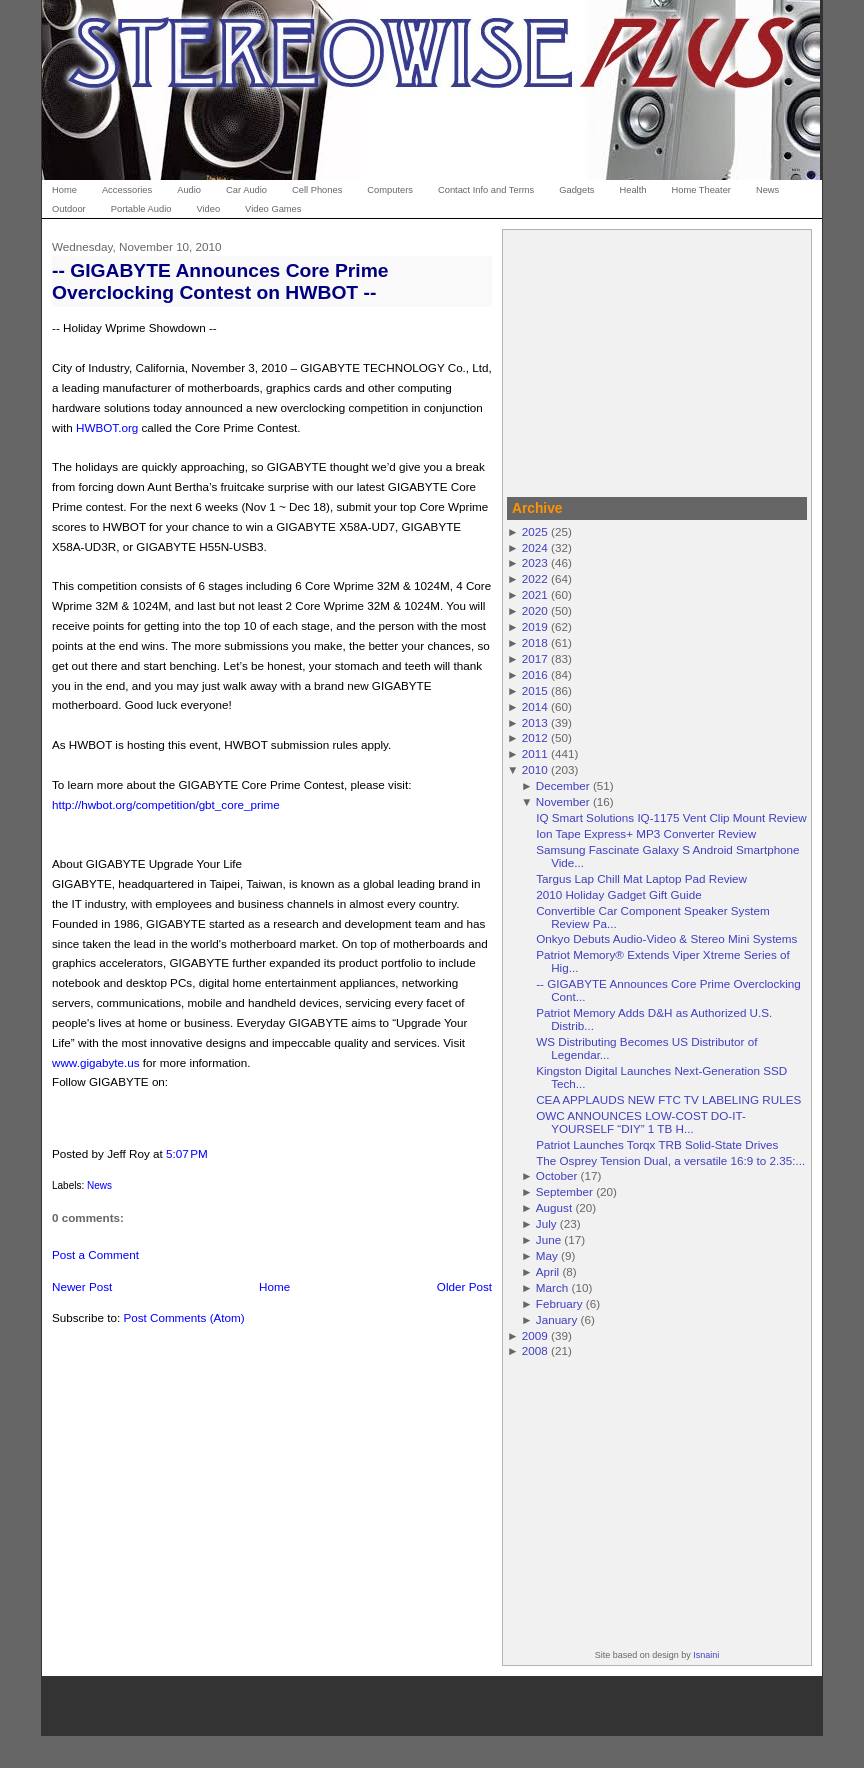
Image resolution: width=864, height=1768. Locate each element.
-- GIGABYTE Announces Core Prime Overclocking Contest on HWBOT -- (220, 281)
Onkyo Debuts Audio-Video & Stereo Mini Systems (666, 938)
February (559, 1303)
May (547, 1255)
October (557, 1175)
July (546, 1223)
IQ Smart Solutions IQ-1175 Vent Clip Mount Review (671, 817)
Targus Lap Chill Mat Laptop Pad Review (641, 878)
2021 (535, 594)
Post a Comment (95, 1254)
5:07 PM (187, 1153)
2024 (535, 547)
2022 (535, 578)
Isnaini (706, 1655)
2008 (535, 1350)
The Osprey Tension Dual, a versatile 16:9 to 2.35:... (670, 1160)
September (564, 1191)
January (557, 1319)
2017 (535, 658)
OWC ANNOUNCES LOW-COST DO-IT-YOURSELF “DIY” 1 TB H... (641, 1122)
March (552, 1287)
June (548, 1239)
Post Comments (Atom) (183, 1317)
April (547, 1271)
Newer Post (82, 1286)
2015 (535, 690)
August (554, 1207)
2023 (535, 562)
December (563, 785)
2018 (535, 642)
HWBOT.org (107, 427)
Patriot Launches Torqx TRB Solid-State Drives (657, 1144)
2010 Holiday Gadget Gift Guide (618, 894)
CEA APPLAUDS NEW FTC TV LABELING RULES (668, 1099)
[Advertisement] (657, 360)
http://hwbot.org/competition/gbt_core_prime (166, 804)
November (563, 801)
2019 (535, 626)
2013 (535, 722)
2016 (535, 674)
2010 (535, 769)
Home (274, 1286)
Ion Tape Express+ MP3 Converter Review (646, 833)
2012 (535, 737)
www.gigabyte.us (96, 1062)
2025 (535, 531)
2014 (535, 706)
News (99, 1185)
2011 (535, 753)
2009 (535, 1335)
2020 (535, 610)
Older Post (464, 1286)
